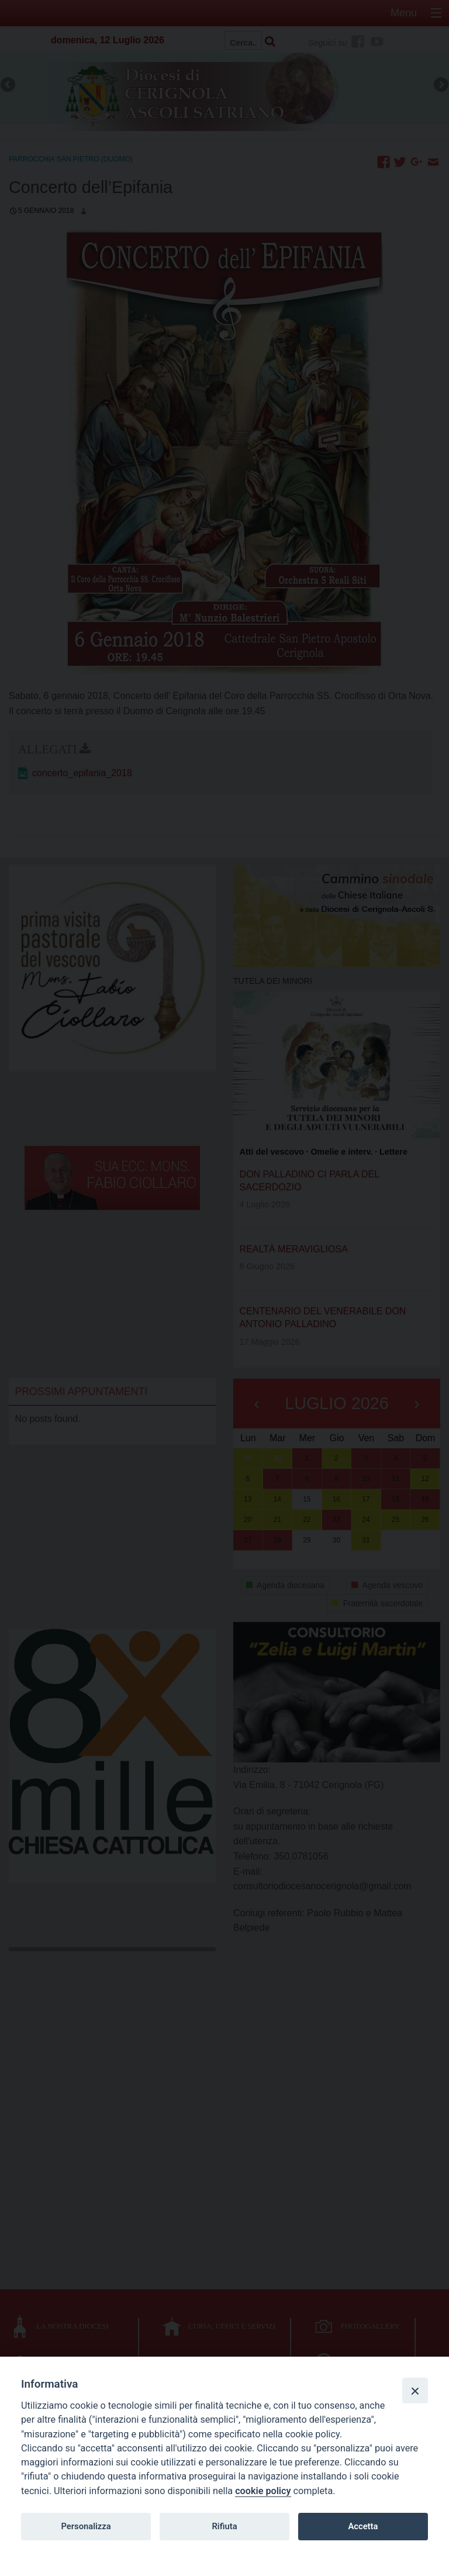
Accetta (363, 2526)
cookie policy (263, 2490)
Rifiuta (224, 2526)
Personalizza (85, 2526)
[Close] (415, 2390)
